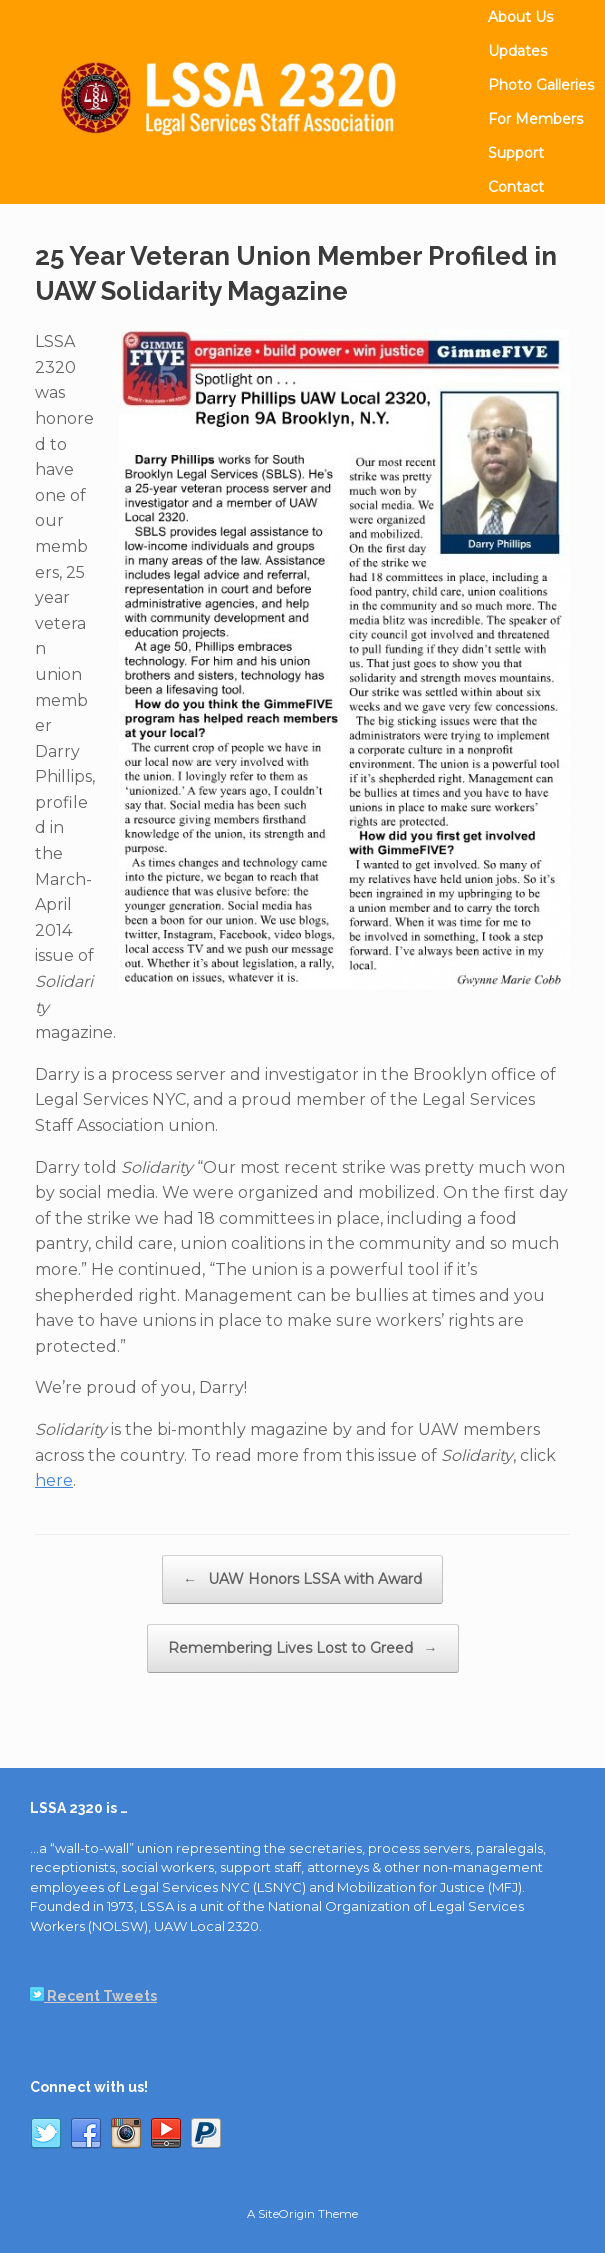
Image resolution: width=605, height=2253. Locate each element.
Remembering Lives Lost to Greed (303, 1648)
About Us (520, 17)
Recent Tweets (93, 1996)
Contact (516, 187)
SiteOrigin (286, 2214)
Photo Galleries (541, 85)
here (54, 1480)
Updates (517, 51)
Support (516, 153)
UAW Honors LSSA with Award (302, 1579)
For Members (535, 119)
